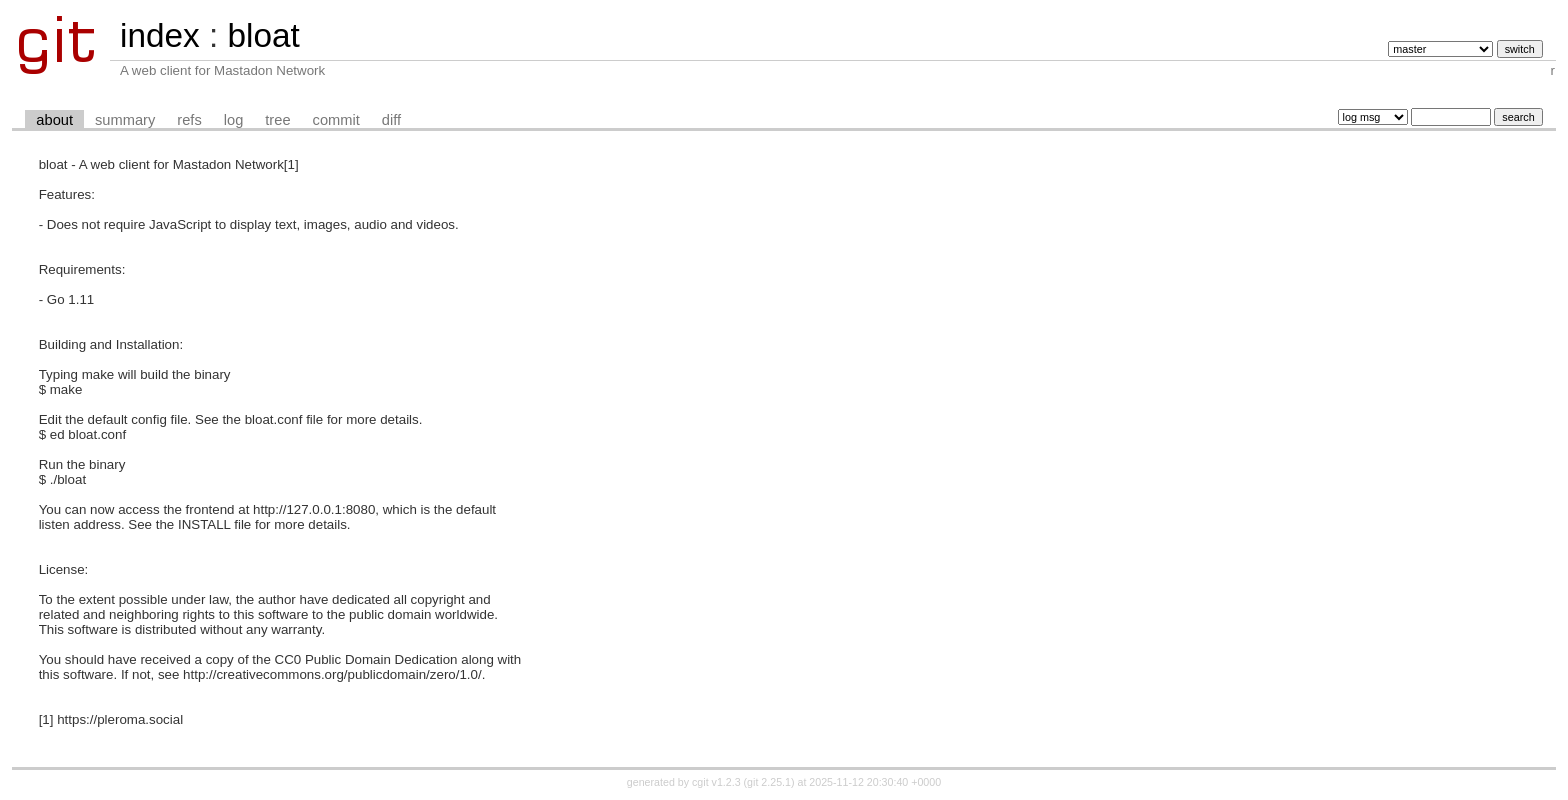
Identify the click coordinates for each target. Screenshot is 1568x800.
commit (336, 120)
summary (125, 120)
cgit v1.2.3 (716, 782)
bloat (263, 35)
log (234, 120)
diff (391, 120)
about (54, 120)
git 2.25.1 (769, 782)
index (160, 35)
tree (277, 120)
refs (189, 120)
